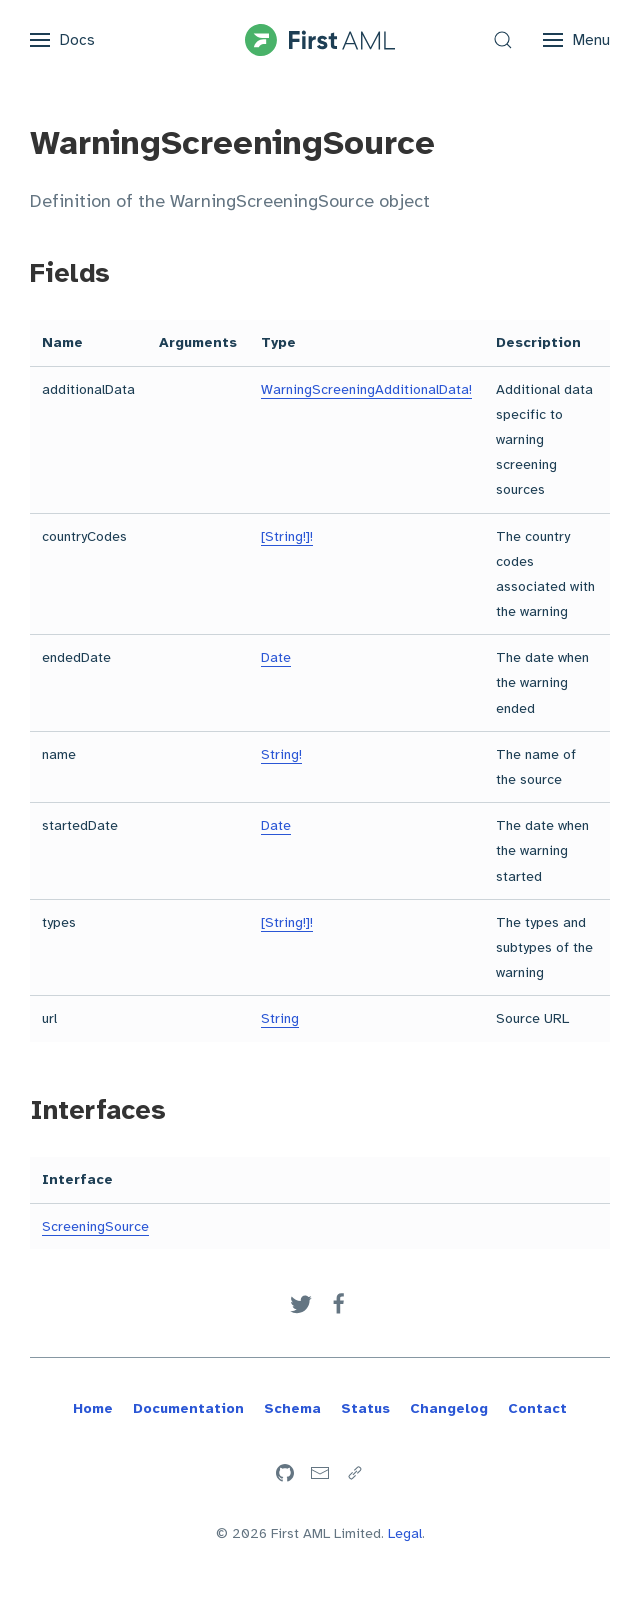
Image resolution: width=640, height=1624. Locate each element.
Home (93, 1408)
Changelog (449, 1408)
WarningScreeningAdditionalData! (366, 389)
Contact (537, 1408)
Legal (405, 1533)
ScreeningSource (95, 1226)
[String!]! (287, 536)
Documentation (188, 1408)
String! (281, 754)
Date (276, 657)
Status (365, 1408)
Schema (292, 1408)
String (280, 1018)
